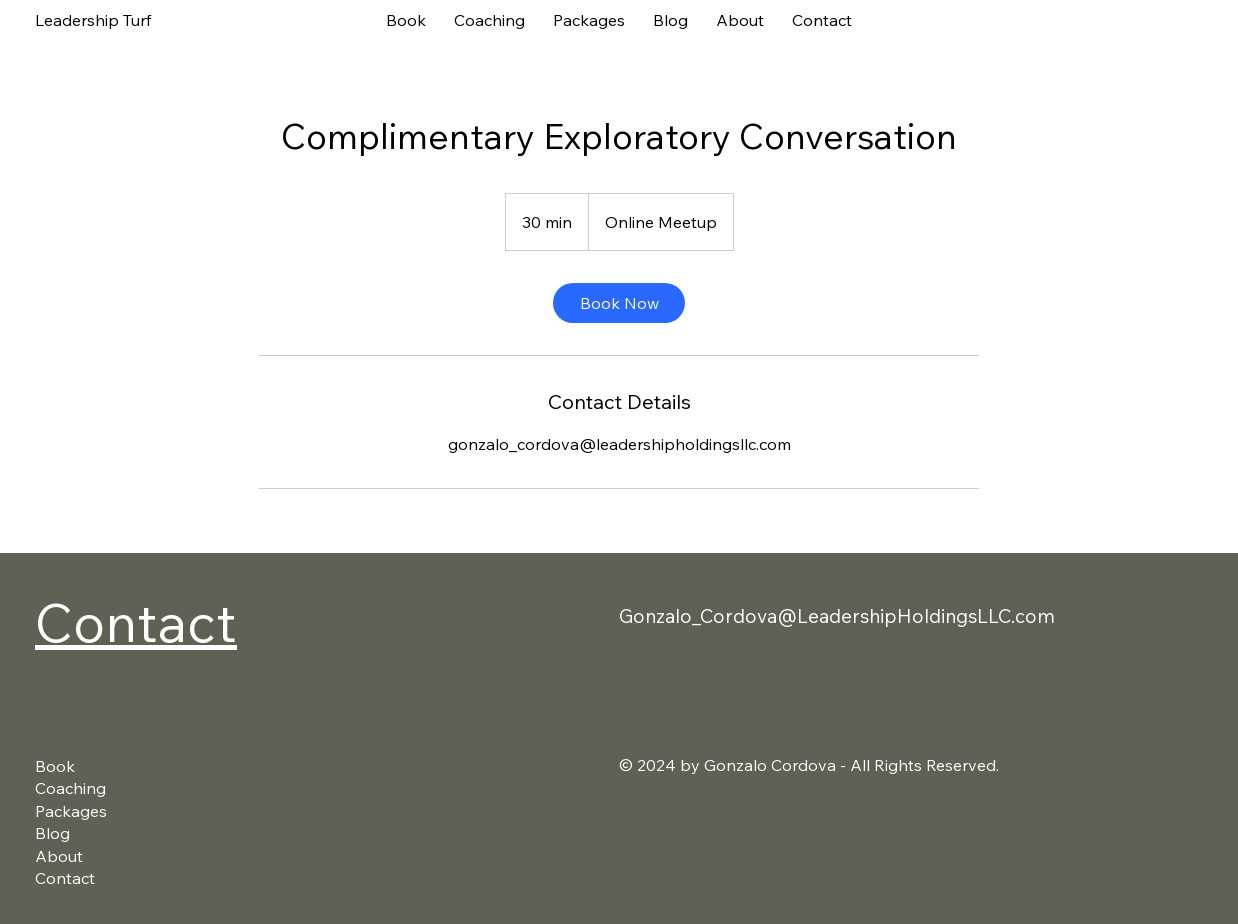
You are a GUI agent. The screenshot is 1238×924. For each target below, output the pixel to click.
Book (55, 766)
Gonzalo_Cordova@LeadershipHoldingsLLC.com (837, 616)
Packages (71, 811)
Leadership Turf (93, 20)
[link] (619, 303)
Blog (52, 833)
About (59, 856)
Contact (136, 621)
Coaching (70, 788)
